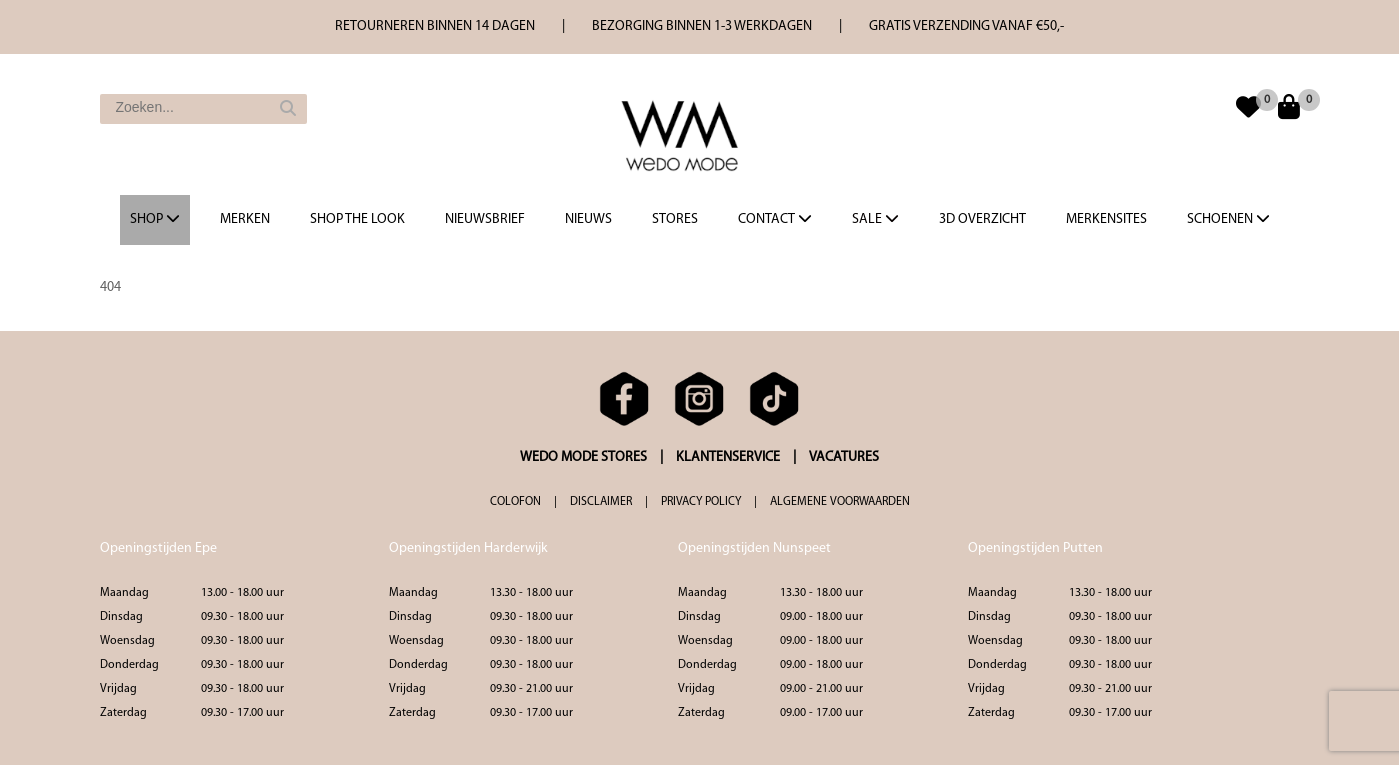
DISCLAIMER (601, 502)
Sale (875, 219)
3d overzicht (982, 219)
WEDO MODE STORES (583, 457)
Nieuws (588, 219)
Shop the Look (357, 219)
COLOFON (515, 502)
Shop (155, 219)
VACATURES (844, 457)
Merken (245, 219)
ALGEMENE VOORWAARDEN (840, 502)
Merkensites (1106, 219)
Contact (775, 219)
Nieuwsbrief (485, 219)
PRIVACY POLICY (701, 502)
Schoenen (1228, 219)
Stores (675, 219)
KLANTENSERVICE (728, 457)
